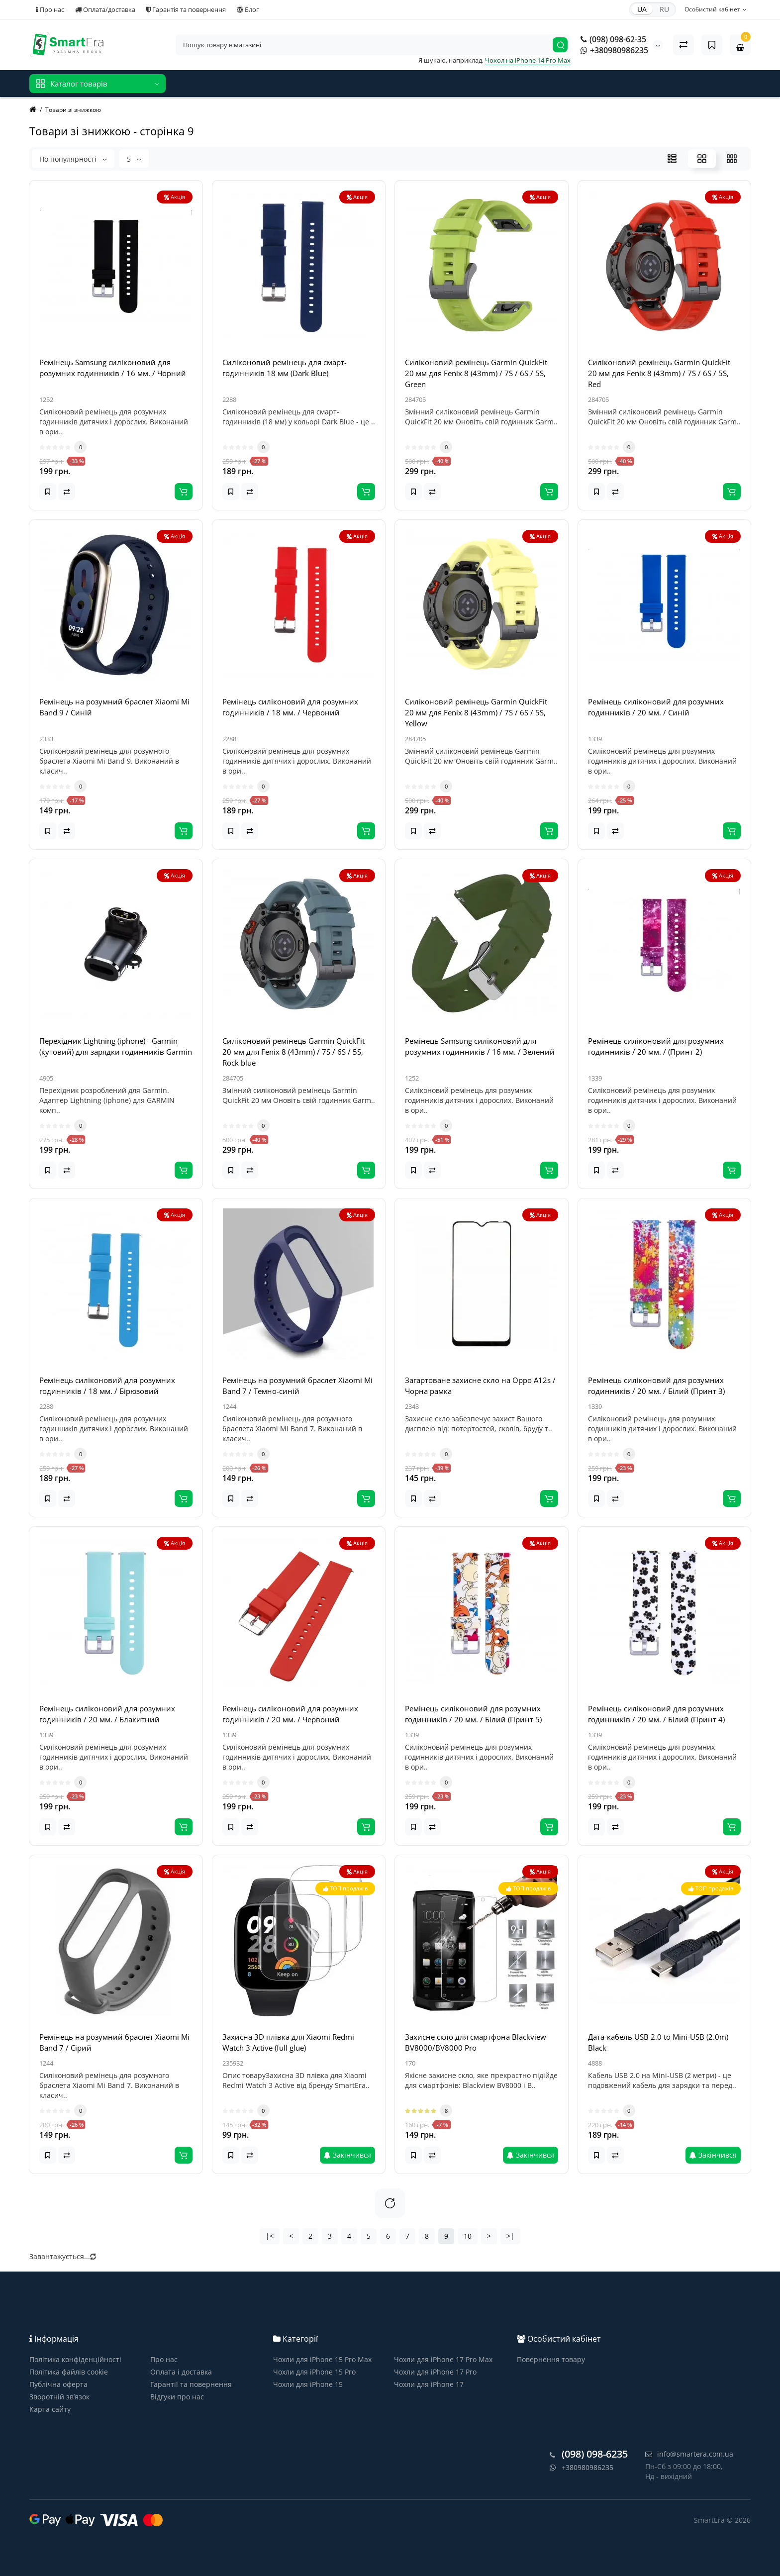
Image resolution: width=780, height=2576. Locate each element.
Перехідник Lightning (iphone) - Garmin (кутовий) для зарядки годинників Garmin (115, 1046)
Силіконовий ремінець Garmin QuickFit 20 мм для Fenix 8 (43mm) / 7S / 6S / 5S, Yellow (476, 712)
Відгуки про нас (177, 2396)
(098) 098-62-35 (613, 39)
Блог (248, 9)
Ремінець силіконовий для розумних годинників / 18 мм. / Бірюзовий (107, 1385)
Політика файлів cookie (68, 2372)
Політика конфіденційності (75, 2359)
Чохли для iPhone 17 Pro (435, 2372)
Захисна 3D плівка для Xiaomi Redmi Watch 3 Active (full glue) (288, 2042)
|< (270, 2236)
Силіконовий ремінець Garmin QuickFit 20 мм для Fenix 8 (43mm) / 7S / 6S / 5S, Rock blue (293, 1052)
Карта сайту (50, 2409)
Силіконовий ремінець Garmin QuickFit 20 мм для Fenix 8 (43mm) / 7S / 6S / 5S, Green (476, 373)
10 (468, 2236)
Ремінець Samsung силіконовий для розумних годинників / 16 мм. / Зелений (480, 1046)
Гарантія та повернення (186, 9)
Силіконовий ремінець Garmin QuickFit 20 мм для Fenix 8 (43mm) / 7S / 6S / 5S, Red (659, 373)
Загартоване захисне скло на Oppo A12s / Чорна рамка (480, 1385)
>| (510, 2236)
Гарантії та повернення (191, 2384)
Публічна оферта (58, 2384)
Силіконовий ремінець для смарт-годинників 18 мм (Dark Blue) (284, 367)
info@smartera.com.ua (689, 2454)
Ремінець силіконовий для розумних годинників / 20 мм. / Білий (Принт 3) (656, 1385)
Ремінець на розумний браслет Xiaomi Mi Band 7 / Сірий (114, 2042)
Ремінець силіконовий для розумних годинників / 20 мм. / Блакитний (107, 1713)
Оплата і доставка (181, 2372)
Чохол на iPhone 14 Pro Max (528, 60)
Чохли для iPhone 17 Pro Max (443, 2359)
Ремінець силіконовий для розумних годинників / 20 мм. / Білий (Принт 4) (656, 1713)
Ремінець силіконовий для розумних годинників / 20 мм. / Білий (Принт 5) (473, 1713)
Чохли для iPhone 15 (308, 2384)
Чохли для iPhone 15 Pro (314, 2372)
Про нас (50, 9)
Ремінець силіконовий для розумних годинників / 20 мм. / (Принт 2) (656, 1046)
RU (664, 9)
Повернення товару (551, 2359)
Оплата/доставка (105, 9)
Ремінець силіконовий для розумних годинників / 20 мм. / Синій (656, 706)
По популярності (73, 159)
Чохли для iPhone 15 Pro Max (322, 2359)
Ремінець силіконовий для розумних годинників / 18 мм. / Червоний (290, 706)
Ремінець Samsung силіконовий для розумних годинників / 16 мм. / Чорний (112, 367)
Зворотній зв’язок (59, 2396)
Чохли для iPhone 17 (429, 2384)
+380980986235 (614, 50)
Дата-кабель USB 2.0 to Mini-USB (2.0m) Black (658, 2042)
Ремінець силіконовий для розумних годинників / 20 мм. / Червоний (290, 1713)
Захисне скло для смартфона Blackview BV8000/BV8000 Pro (475, 2042)
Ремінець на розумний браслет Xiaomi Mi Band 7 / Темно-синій (297, 1385)
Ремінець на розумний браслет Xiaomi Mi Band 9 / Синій (114, 706)
